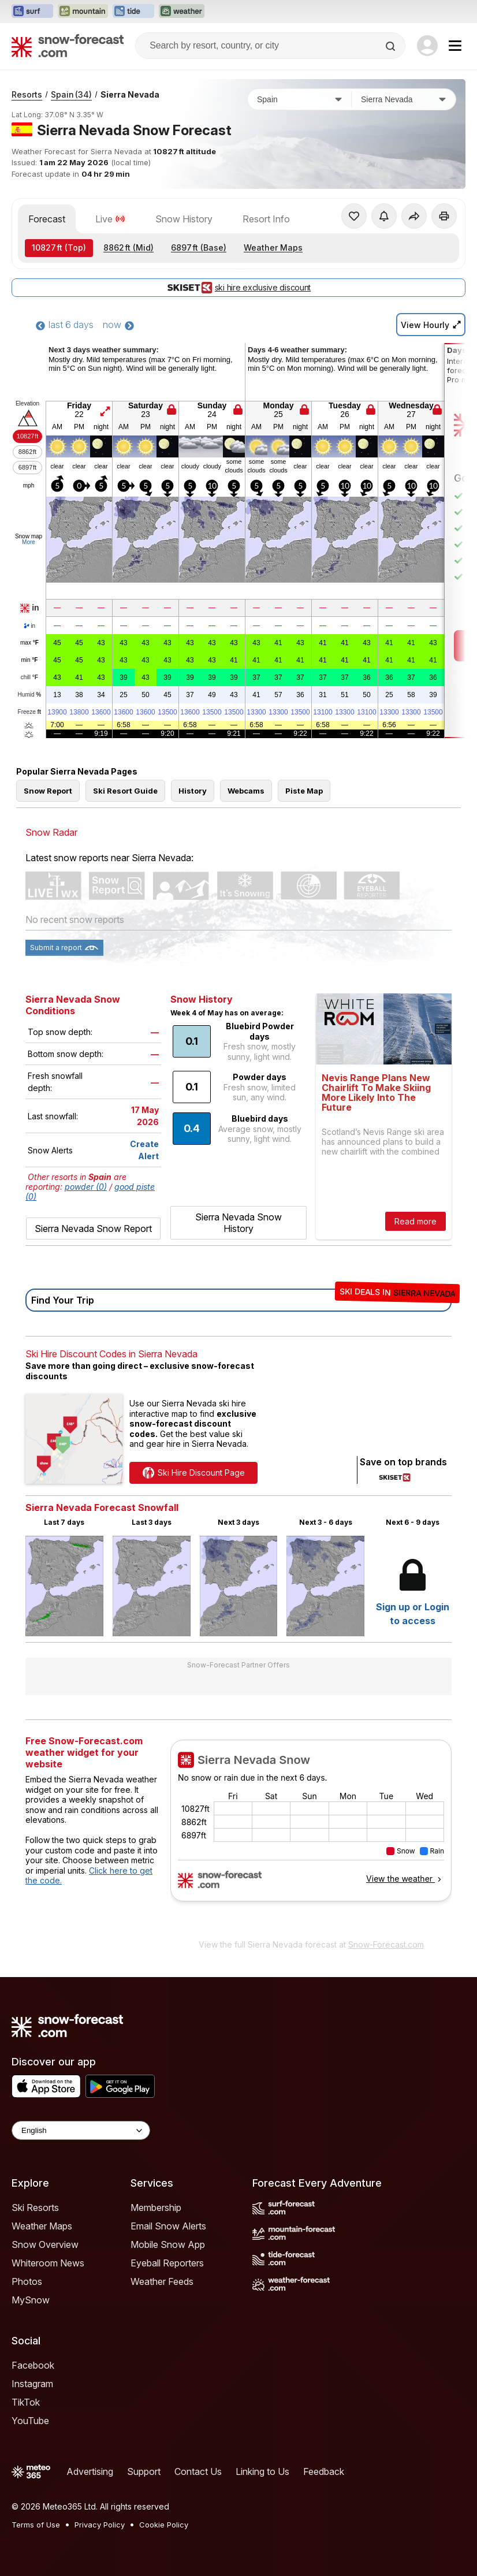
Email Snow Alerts (168, 2226)
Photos (27, 2281)
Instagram (32, 2383)
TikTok (26, 2402)
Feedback (323, 2471)
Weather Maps (273, 247)
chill (29, 677)
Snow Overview (45, 2244)
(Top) (59, 247)
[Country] (300, 99)
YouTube (30, 2420)
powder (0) (86, 1187)
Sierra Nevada (129, 94)
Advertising (89, 2471)
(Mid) (128, 247)
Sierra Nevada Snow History (238, 1222)
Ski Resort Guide (125, 790)
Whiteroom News (48, 2263)
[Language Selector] (81, 2130)
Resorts (27, 94)
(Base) (198, 247)
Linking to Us (262, 2471)
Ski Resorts (35, 2207)
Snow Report (48, 790)
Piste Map (304, 790)
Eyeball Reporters (167, 2263)
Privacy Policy (99, 2524)
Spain (71, 94)
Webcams (246, 790)
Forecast (46, 219)
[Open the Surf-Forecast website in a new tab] (32, 11)
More (28, 542)
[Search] (391, 46)
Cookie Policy (163, 2524)
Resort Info (266, 219)
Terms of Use (36, 2524)
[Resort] (404, 99)
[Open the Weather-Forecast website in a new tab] (181, 11)
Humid (30, 695)
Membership (156, 2207)
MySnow (31, 2300)
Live (110, 219)
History (192, 790)
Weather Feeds (162, 2281)
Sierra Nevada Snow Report (93, 1228)
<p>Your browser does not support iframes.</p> (311, 1836)
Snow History (184, 219)
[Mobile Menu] (455, 45)
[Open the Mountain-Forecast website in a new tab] (83, 11)
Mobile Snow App (168, 2244)
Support (144, 2471)
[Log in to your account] (427, 45)
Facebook (33, 2365)
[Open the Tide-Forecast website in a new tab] (133, 11)
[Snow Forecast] (68, 45)
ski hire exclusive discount (238, 287)
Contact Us (198, 2471)
